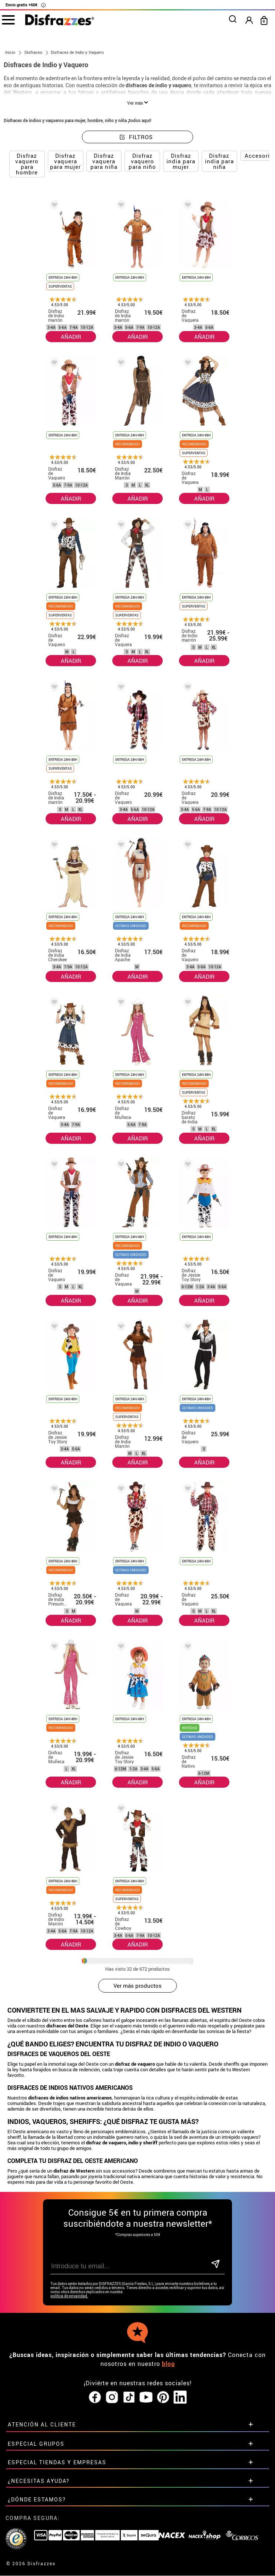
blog (168, 2364)
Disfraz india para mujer (180, 161)
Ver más (137, 103)
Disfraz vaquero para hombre (27, 164)
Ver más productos (137, 1986)
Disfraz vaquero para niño (142, 161)
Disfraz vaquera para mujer (65, 161)
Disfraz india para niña (219, 161)
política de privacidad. (69, 2296)
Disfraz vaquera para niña (103, 161)
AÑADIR (71, 336)
